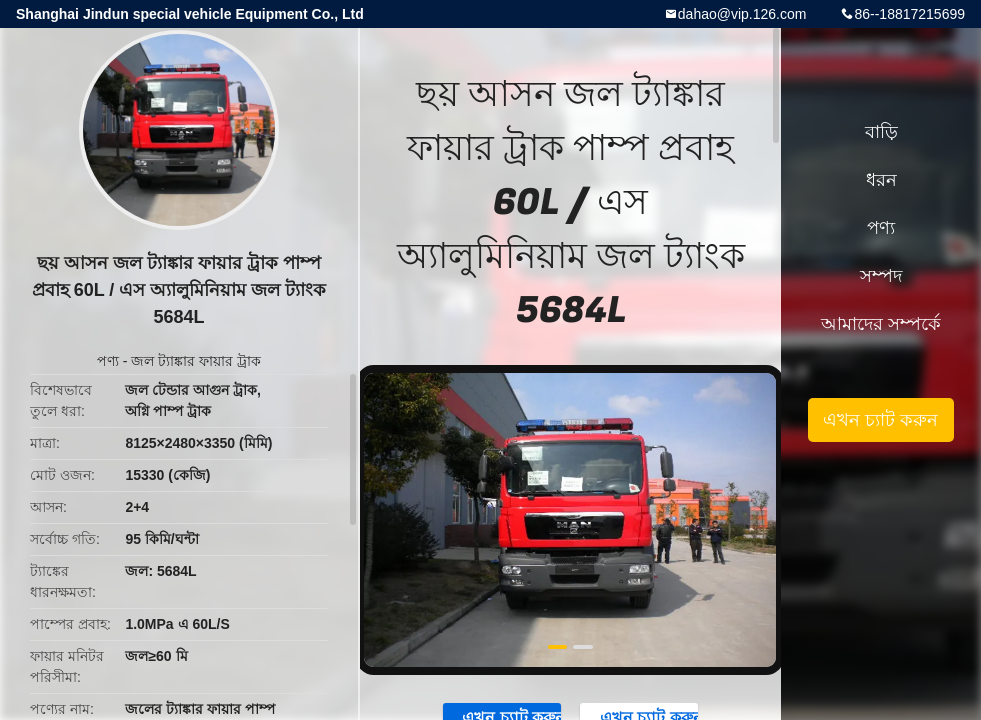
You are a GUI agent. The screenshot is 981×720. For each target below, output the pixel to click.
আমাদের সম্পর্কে (881, 324)
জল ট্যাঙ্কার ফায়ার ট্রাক (196, 361)
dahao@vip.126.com (742, 14)
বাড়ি (881, 132)
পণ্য (108, 361)
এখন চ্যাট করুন (880, 420)
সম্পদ (881, 276)
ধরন (881, 180)
